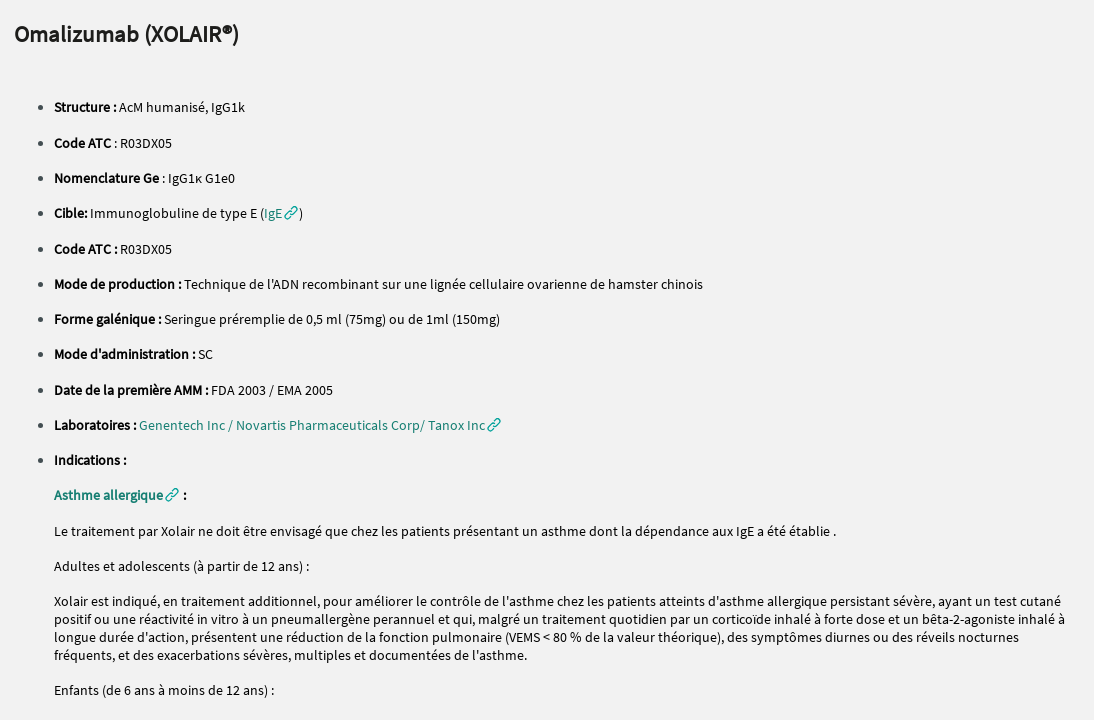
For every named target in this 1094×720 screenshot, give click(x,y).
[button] (281, 213)
